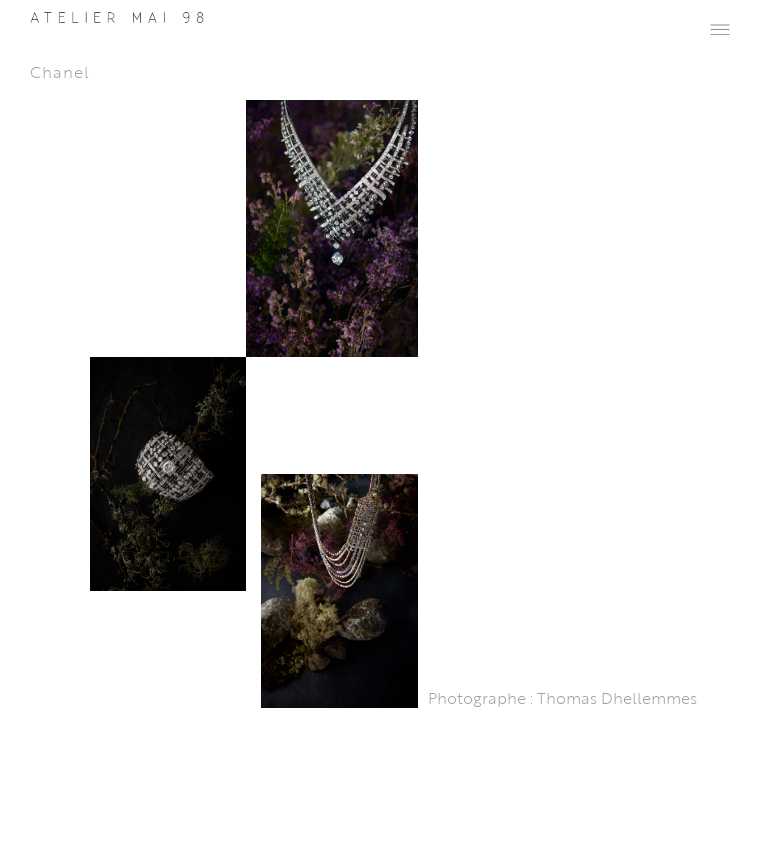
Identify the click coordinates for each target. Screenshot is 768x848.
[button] (720, 28)
